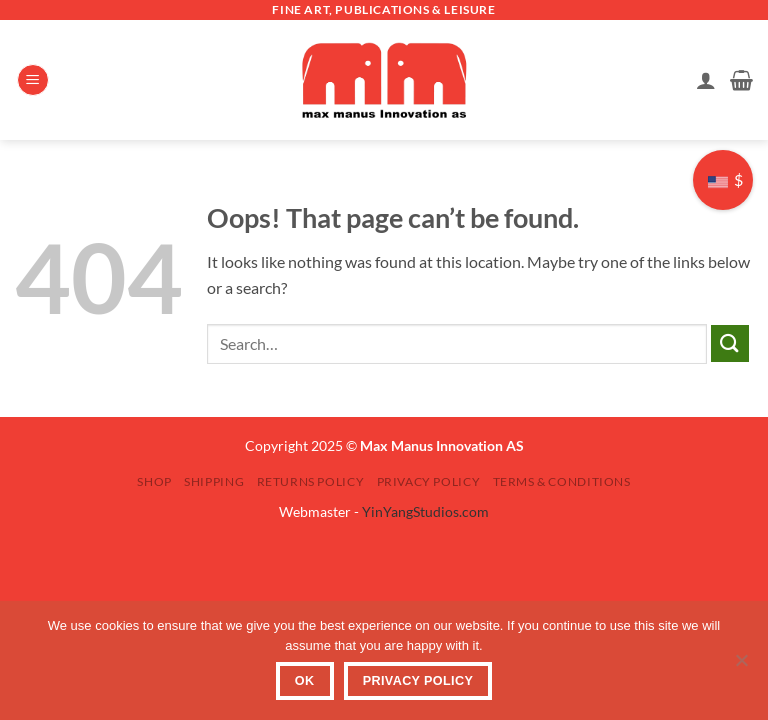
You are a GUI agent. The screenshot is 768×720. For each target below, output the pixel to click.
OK (305, 681)
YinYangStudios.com (425, 511)
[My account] (706, 80)
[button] (33, 80)
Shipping (214, 481)
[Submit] (730, 343)
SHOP (154, 481)
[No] (741, 666)
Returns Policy (311, 481)
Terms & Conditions (562, 481)
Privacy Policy (429, 481)
